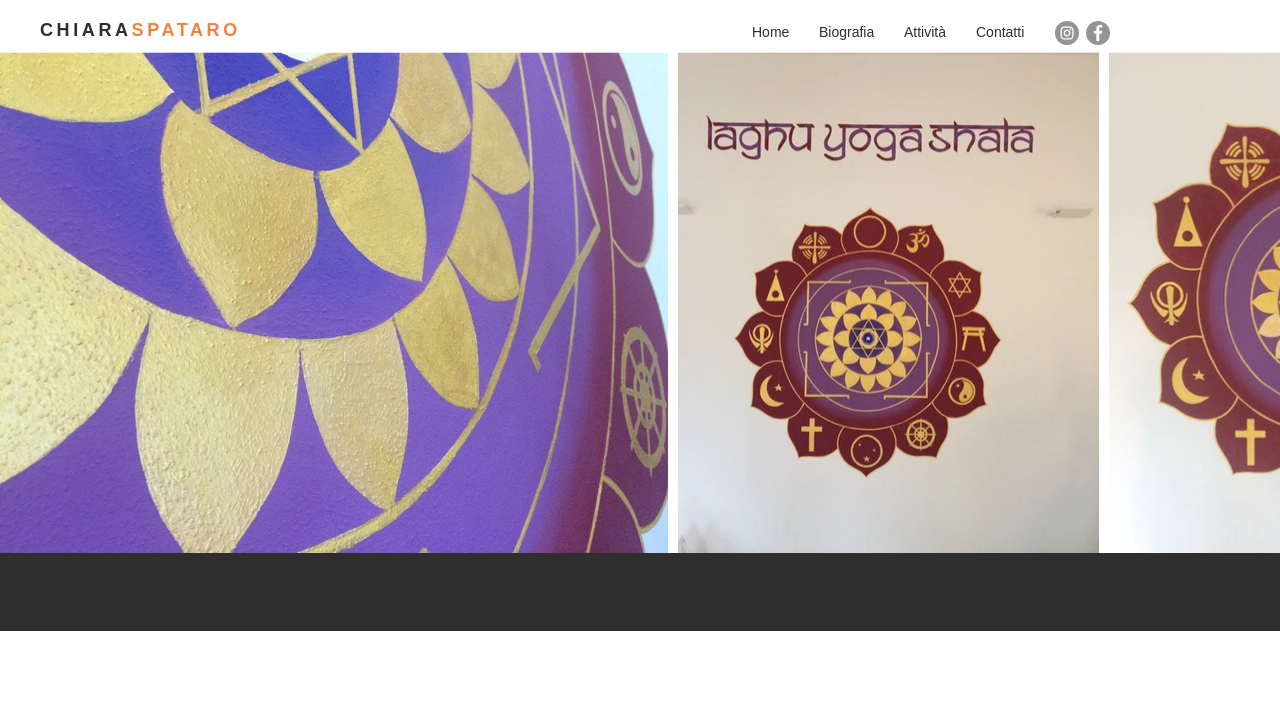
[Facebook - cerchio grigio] (1098, 33)
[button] (925, 32)
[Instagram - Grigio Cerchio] (1067, 33)
